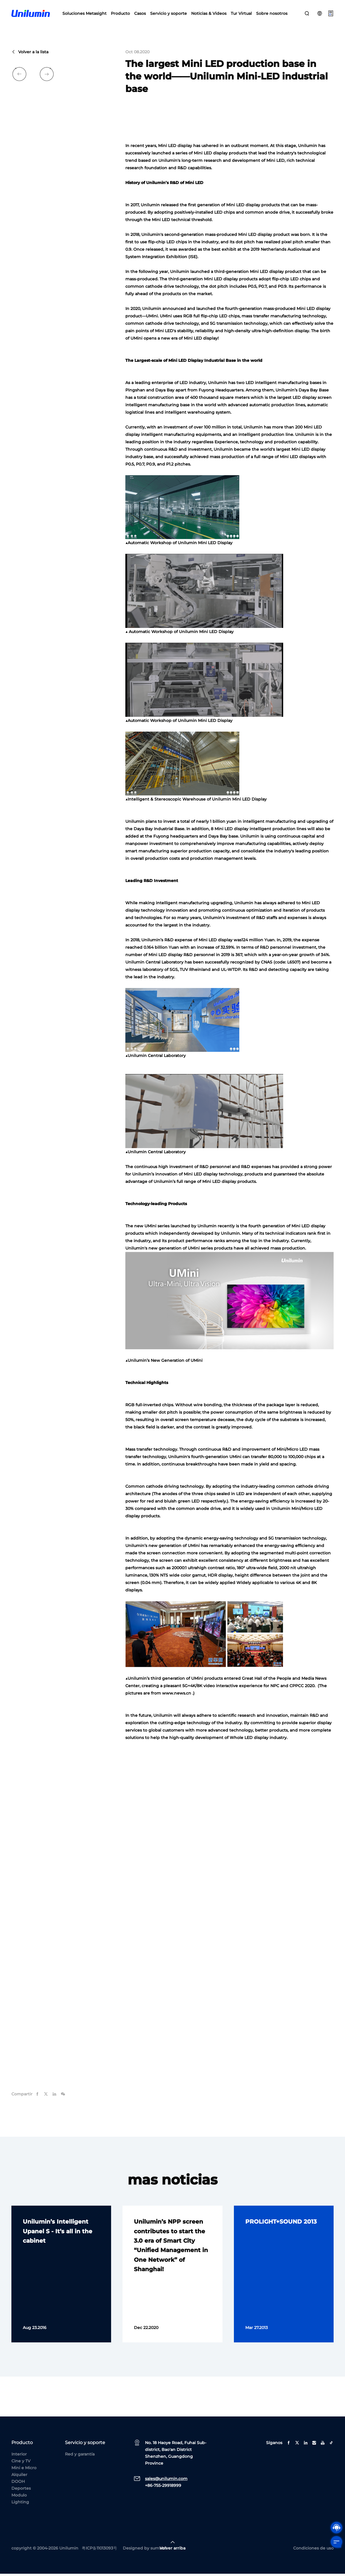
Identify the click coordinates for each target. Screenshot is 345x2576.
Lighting (20, 2504)
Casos (140, 14)
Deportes (21, 2490)
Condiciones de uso (313, 2550)
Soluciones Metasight (84, 14)
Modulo (19, 2497)
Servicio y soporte (168, 14)
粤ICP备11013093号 (99, 2550)
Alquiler (19, 2476)
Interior (19, 2456)
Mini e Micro (23, 2470)
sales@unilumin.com (166, 2480)
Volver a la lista (29, 54)
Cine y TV (20, 2463)
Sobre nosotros (271, 14)
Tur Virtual (241, 14)
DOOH (18, 2483)
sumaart (158, 2550)
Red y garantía (80, 2456)
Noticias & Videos (208, 14)
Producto (120, 14)
